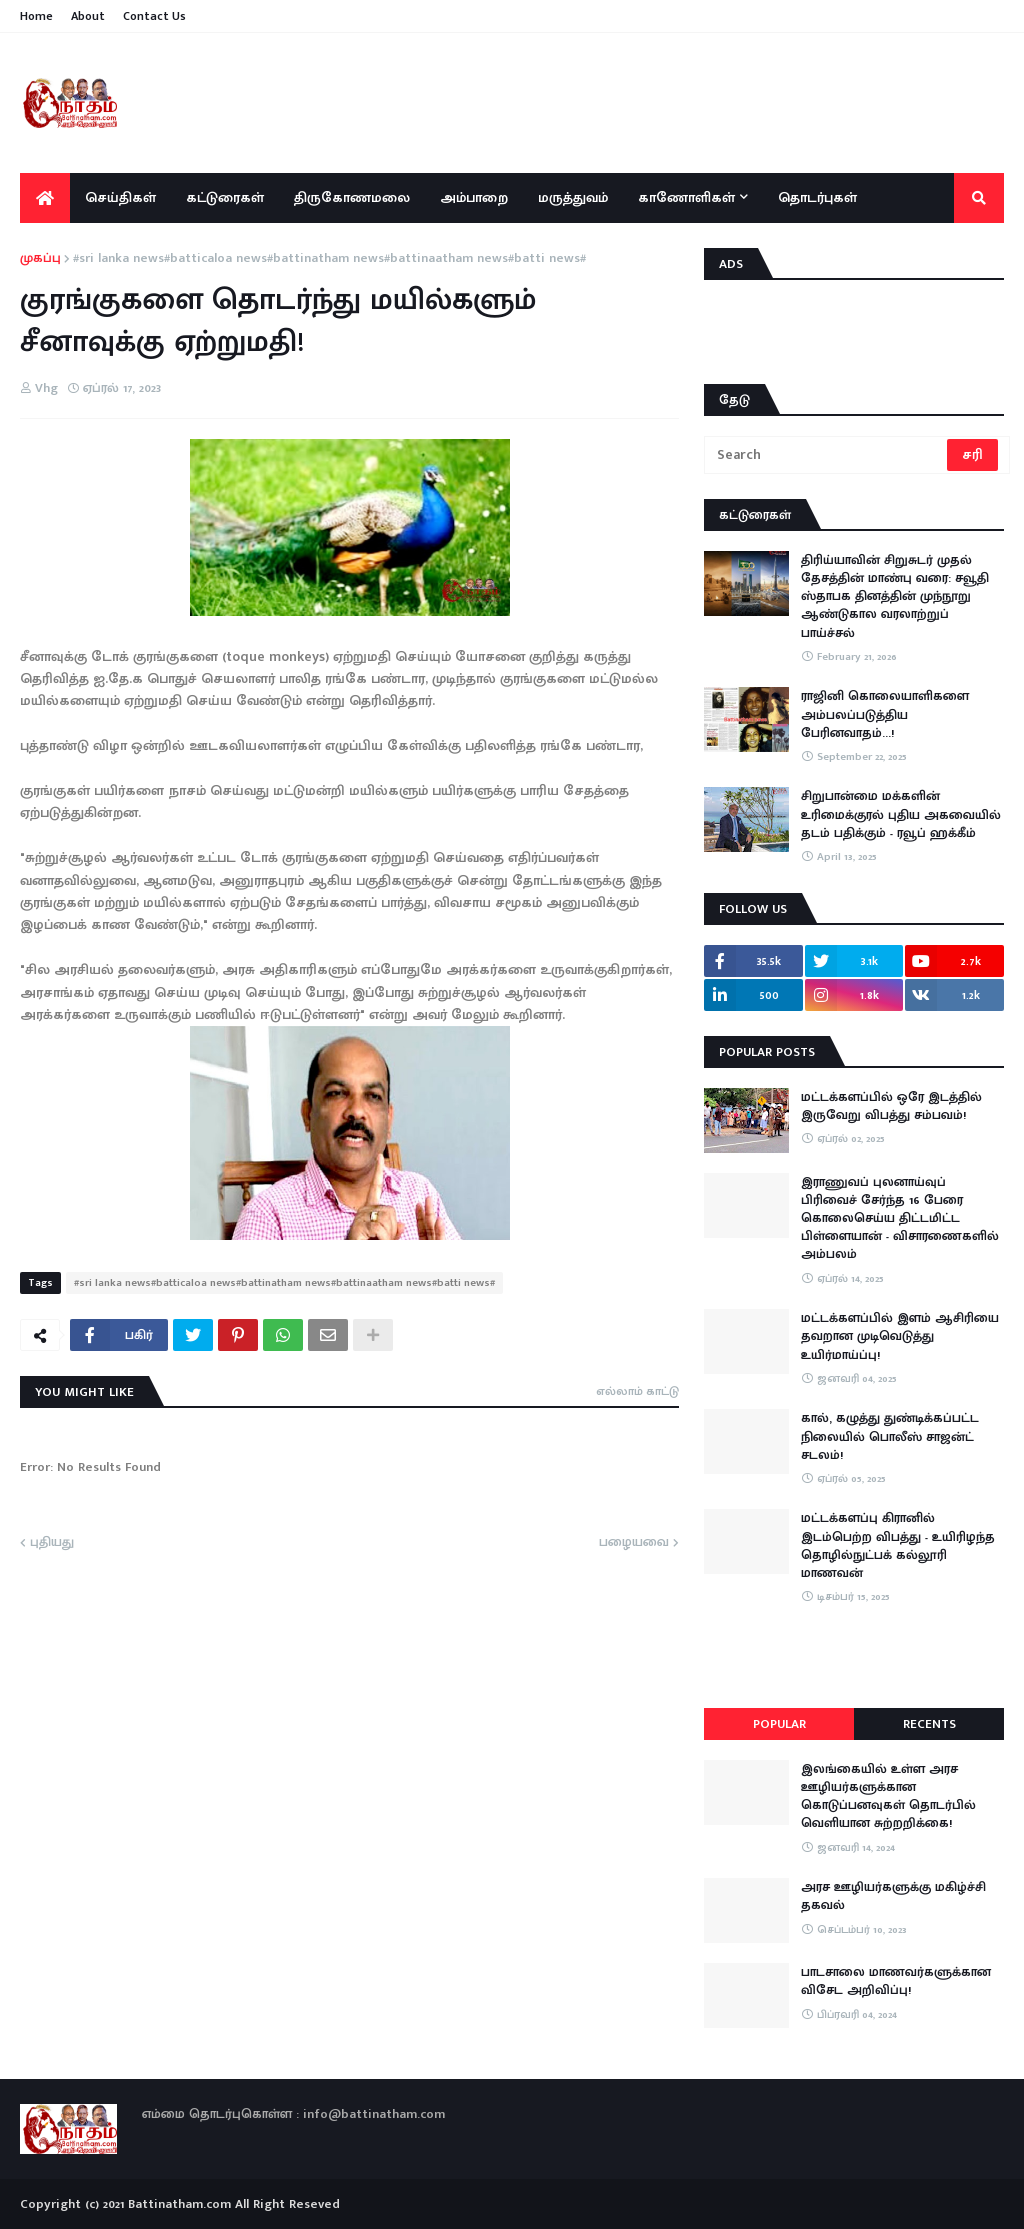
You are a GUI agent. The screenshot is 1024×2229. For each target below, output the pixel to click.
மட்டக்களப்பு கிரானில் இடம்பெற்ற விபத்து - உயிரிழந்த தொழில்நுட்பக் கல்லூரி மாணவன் (898, 1545)
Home (36, 16)
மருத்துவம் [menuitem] (573, 197)
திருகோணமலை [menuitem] (352, 197)
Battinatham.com (179, 2204)
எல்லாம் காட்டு (637, 1391)
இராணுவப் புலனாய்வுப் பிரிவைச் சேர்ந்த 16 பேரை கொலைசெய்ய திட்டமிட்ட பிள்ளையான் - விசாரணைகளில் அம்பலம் (900, 1218)
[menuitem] (45, 198)
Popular (779, 1724)
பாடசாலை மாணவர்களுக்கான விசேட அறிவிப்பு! (896, 1981)
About (88, 16)
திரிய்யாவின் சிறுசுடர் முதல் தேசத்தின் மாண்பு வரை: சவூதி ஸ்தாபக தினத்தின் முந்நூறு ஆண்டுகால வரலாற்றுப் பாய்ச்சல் (895, 596)
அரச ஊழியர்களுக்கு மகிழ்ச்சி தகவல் (893, 1896)
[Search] (827, 455)
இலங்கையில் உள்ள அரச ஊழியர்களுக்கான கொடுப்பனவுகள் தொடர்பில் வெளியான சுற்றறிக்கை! (888, 1796)
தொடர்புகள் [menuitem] (817, 197)
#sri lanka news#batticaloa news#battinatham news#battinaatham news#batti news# (329, 259)
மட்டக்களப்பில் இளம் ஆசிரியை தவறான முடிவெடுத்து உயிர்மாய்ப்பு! (900, 1336)
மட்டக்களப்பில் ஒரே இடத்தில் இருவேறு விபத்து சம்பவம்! (891, 1106)
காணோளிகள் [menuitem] (686, 197)
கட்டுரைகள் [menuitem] (225, 197)
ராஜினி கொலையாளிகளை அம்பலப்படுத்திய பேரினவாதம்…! (885, 714)
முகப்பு (40, 259)
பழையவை (634, 1543)
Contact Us (154, 16)
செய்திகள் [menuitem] (120, 197)
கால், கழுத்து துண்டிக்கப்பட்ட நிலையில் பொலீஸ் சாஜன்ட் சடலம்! (890, 1436)
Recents (929, 1724)
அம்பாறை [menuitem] (474, 197)
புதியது (52, 1543)
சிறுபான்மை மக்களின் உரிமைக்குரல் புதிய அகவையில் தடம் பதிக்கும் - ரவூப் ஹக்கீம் (901, 814)
